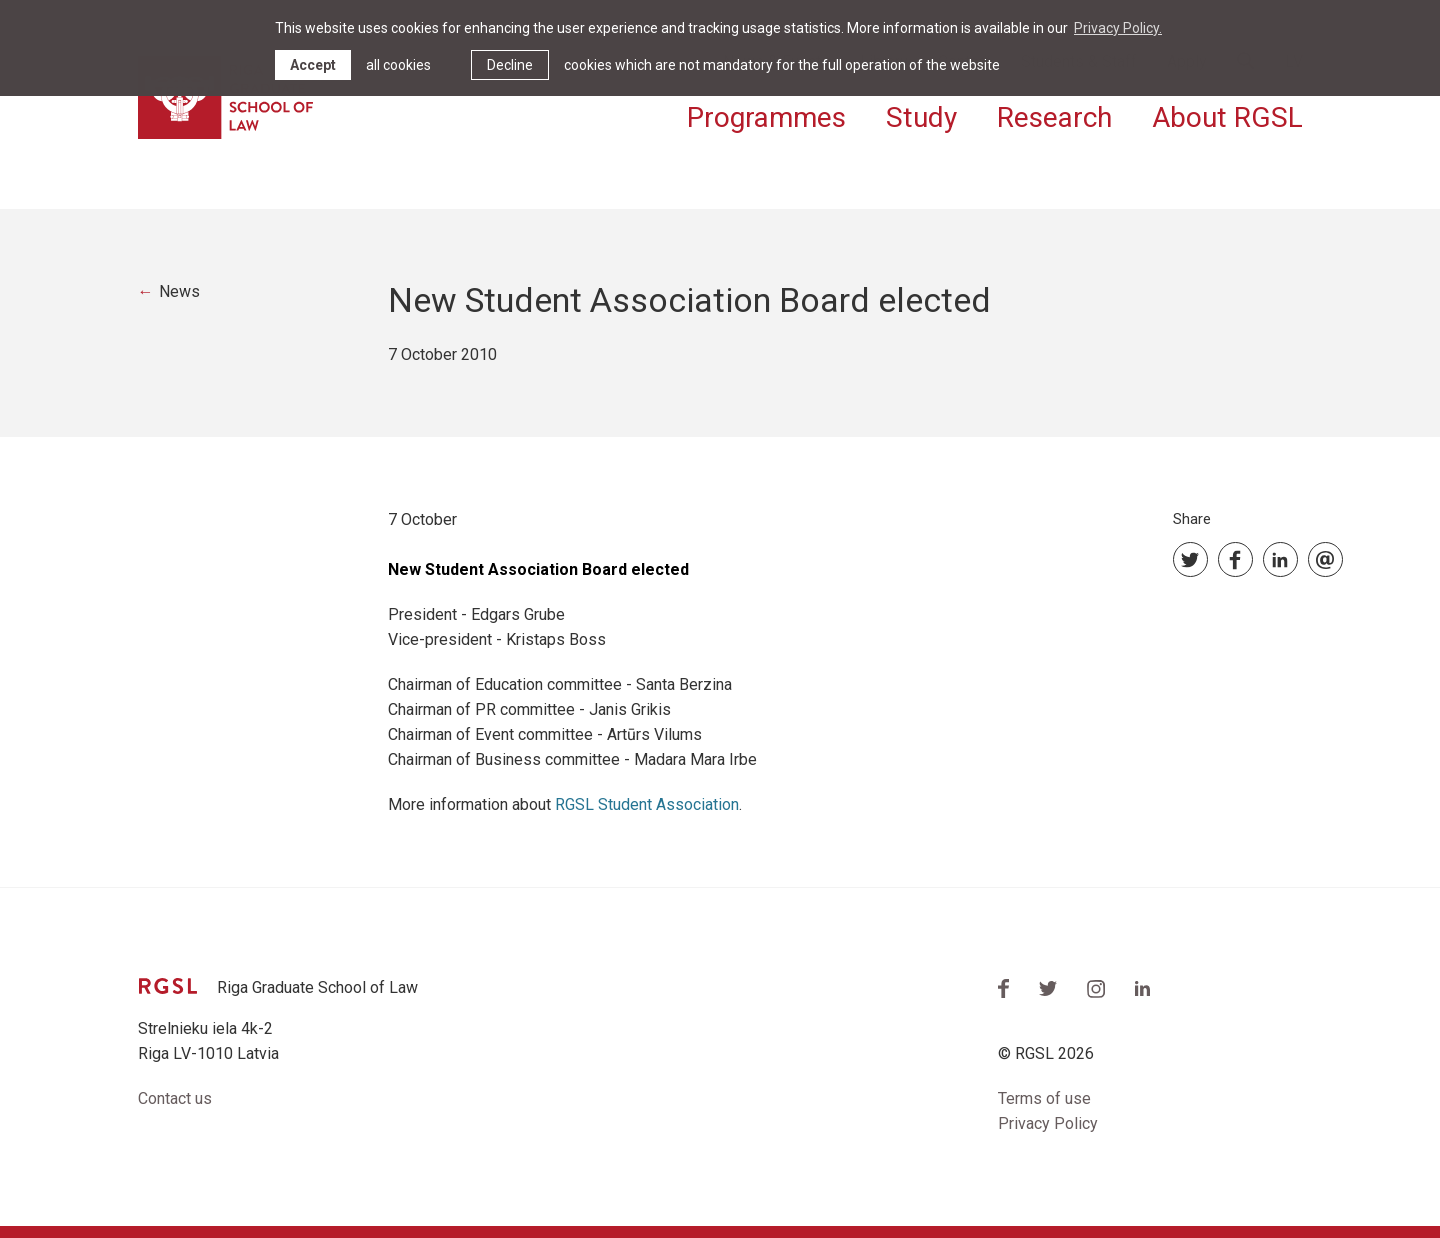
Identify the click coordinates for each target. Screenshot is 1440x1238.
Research (1054, 117)
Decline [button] (510, 65)
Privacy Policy (1048, 1123)
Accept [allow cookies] (313, 65)
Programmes (766, 117)
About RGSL (1227, 117)
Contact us (175, 1098)
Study (921, 117)
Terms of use (1044, 1098)
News (179, 291)
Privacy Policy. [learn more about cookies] (1118, 28)
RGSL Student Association (647, 804)
